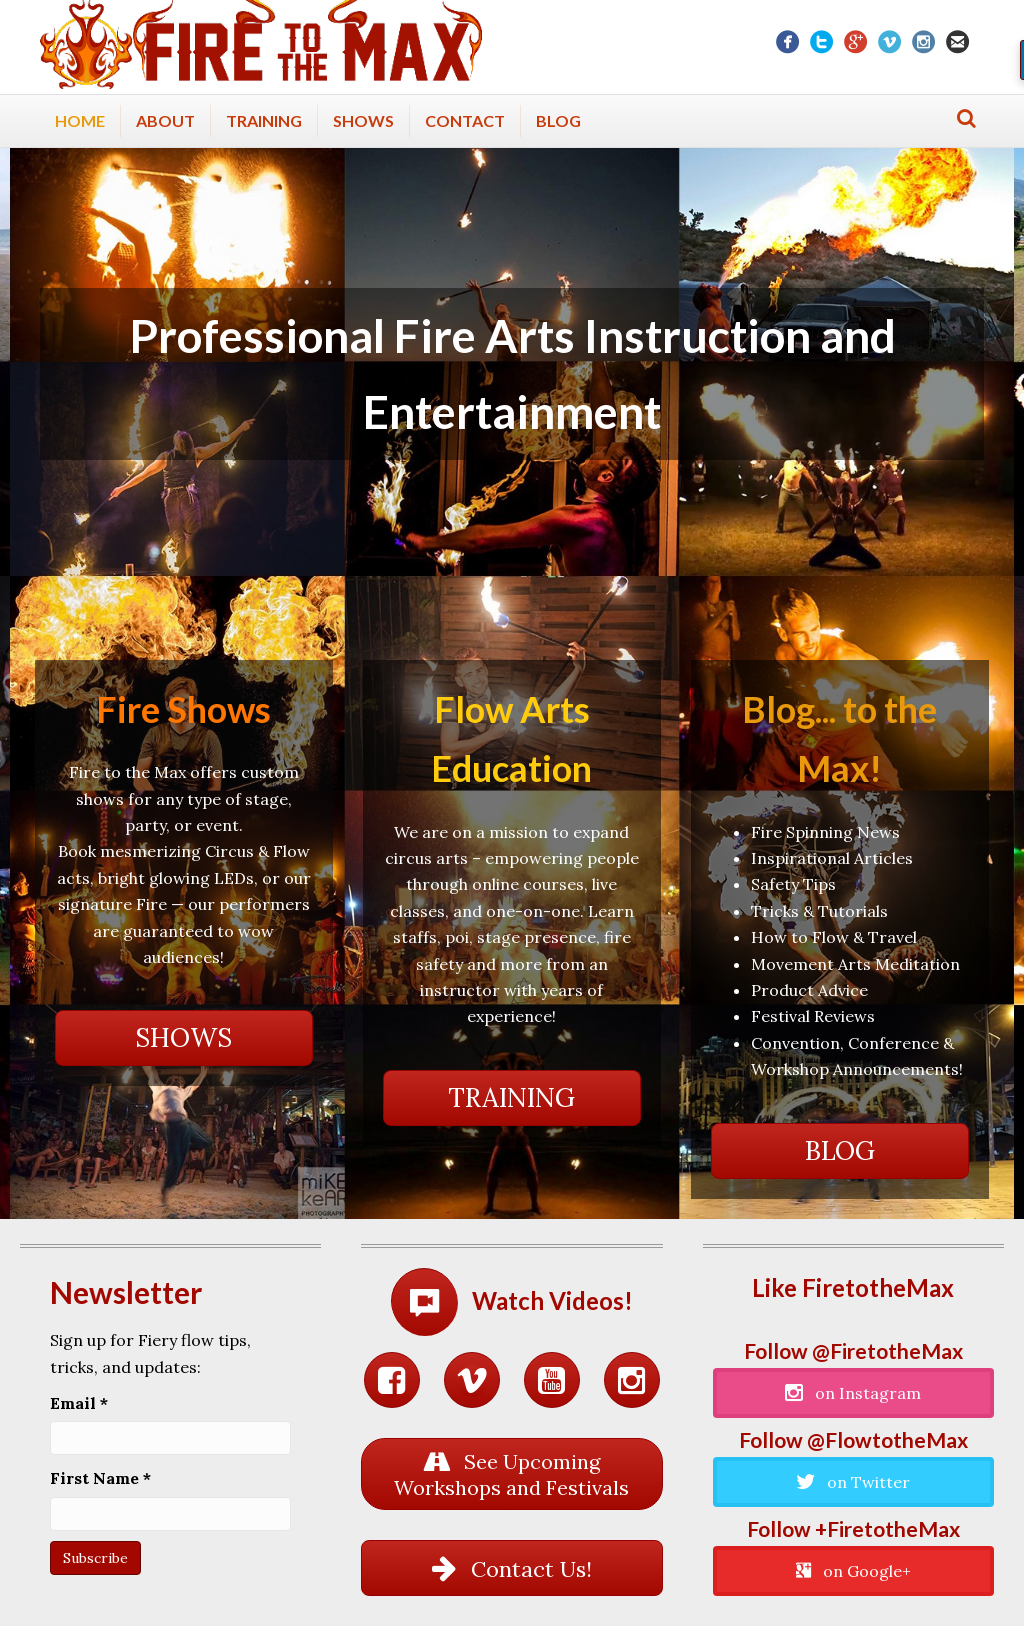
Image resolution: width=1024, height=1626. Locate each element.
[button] (184, 1038)
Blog (558, 120)
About (165, 120)
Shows (363, 120)
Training (264, 120)
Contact (465, 120)
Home (80, 120)
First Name (100, 1478)
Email (79, 1403)
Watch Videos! (552, 1300)
